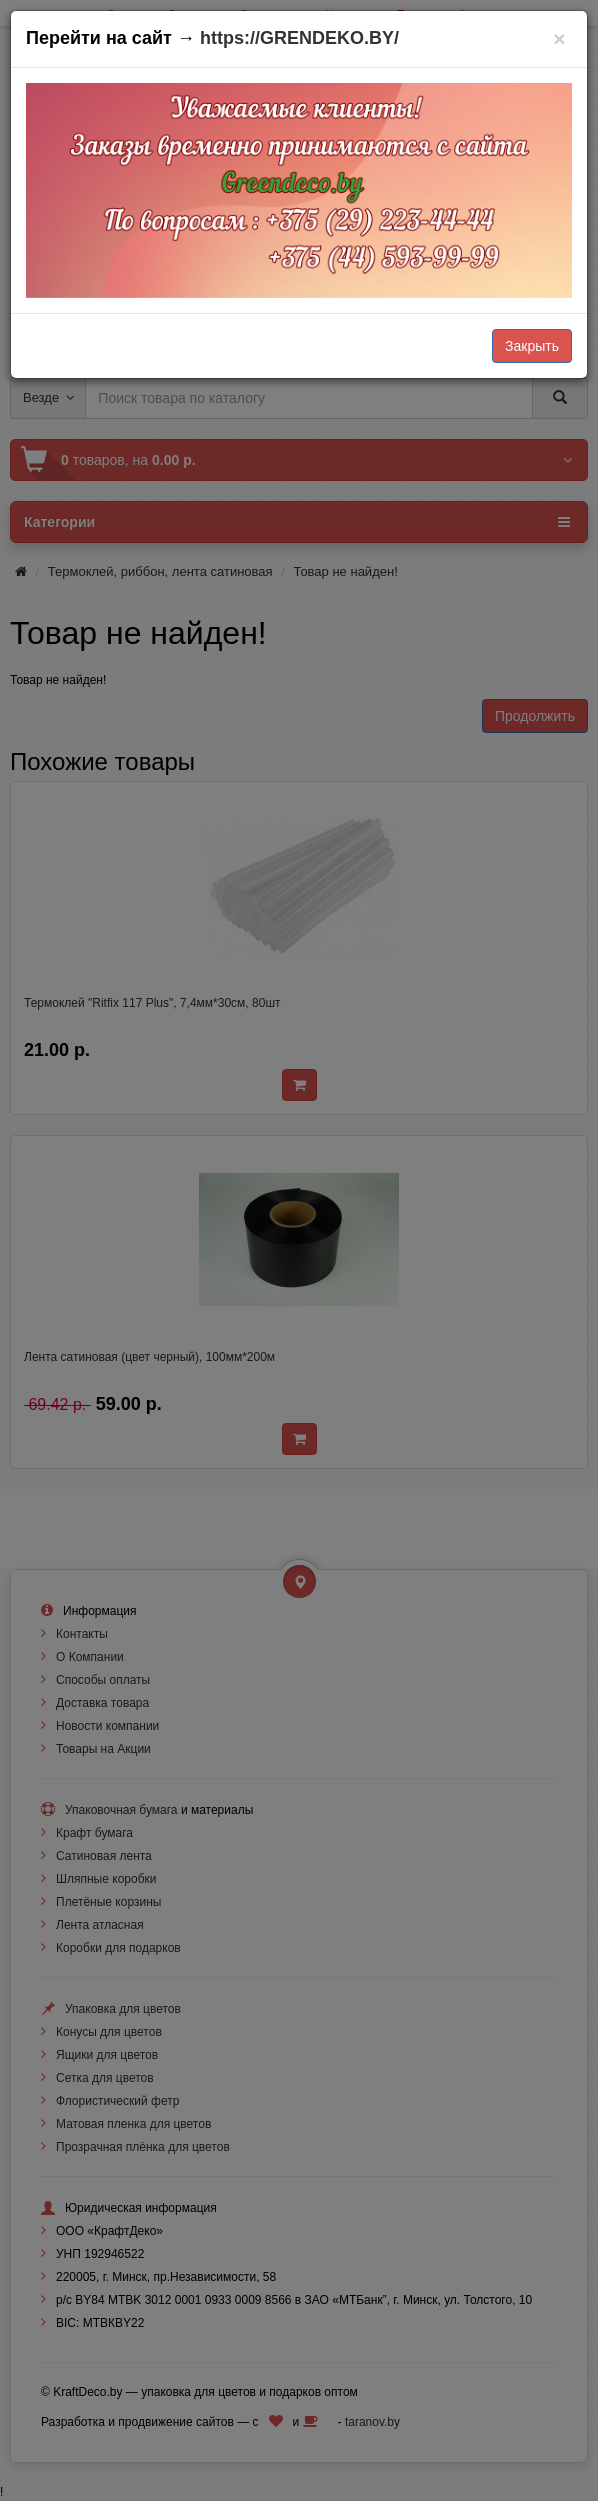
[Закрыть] (559, 38)
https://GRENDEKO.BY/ (299, 38)
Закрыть (532, 346)
